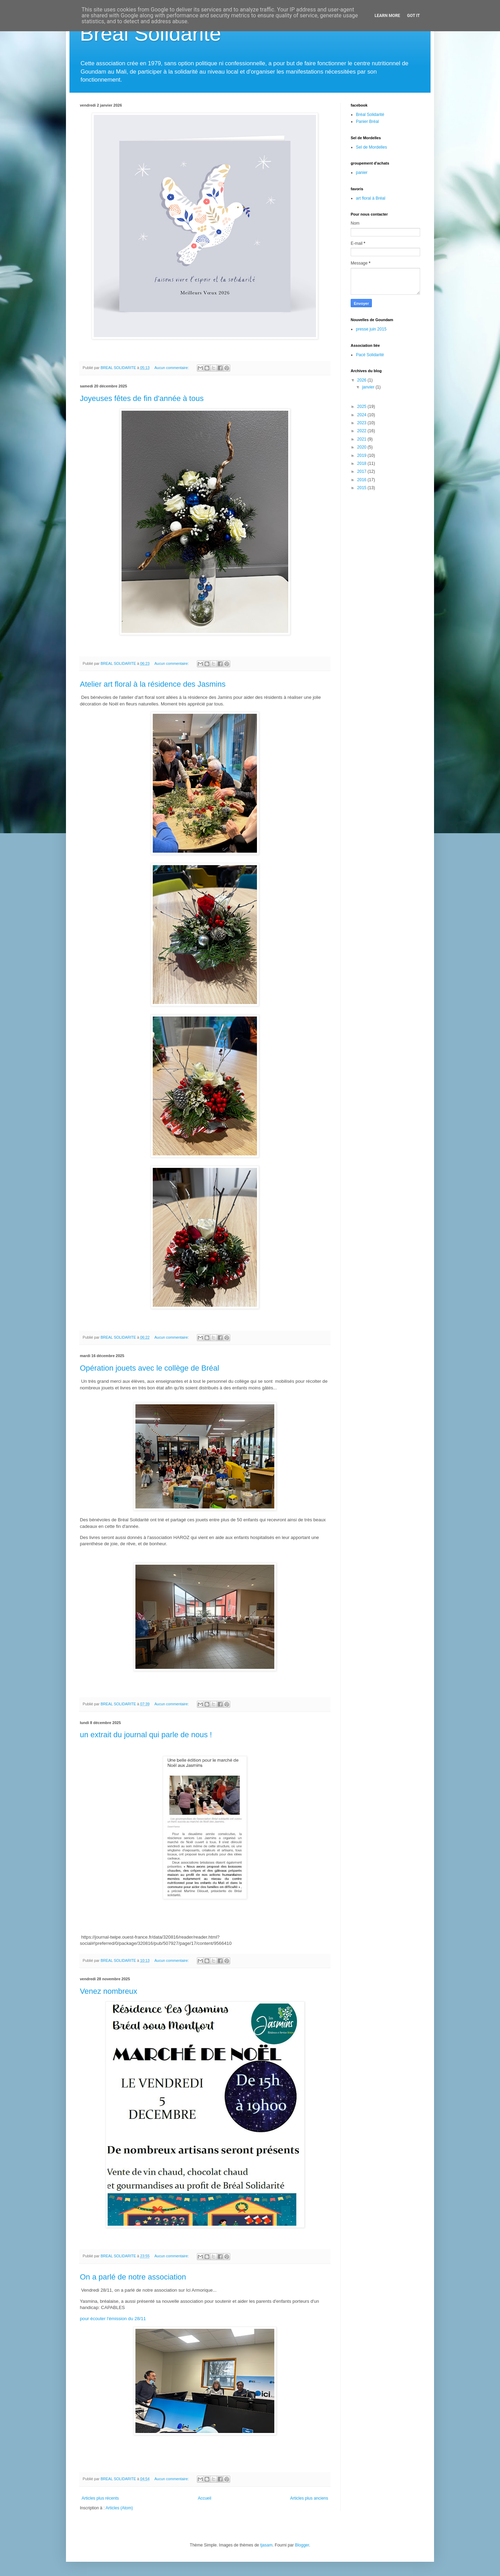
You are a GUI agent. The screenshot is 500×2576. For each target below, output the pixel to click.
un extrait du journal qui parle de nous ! (146, 1734)
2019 (362, 455)
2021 (362, 439)
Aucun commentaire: (172, 368)
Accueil (204, 2498)
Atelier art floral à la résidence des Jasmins (152, 684)
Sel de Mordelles (371, 147)
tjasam (266, 2545)
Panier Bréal (367, 121)
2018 (362, 463)
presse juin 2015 (371, 329)
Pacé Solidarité (370, 354)
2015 (362, 487)
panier (361, 172)
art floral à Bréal (370, 198)
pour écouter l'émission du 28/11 (113, 2318)
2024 (362, 414)
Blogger (302, 2545)
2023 (362, 422)
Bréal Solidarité (370, 114)
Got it (413, 15)
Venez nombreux (108, 1991)
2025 (362, 406)
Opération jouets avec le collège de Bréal (149, 1368)
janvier (369, 387)
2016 (362, 479)
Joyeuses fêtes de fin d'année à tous (141, 398)
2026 (362, 380)
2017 (362, 471)
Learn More (387, 15)
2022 (362, 430)
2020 (362, 447)
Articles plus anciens (309, 2498)
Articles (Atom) (119, 2508)
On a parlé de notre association (133, 2277)
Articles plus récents (100, 2498)
